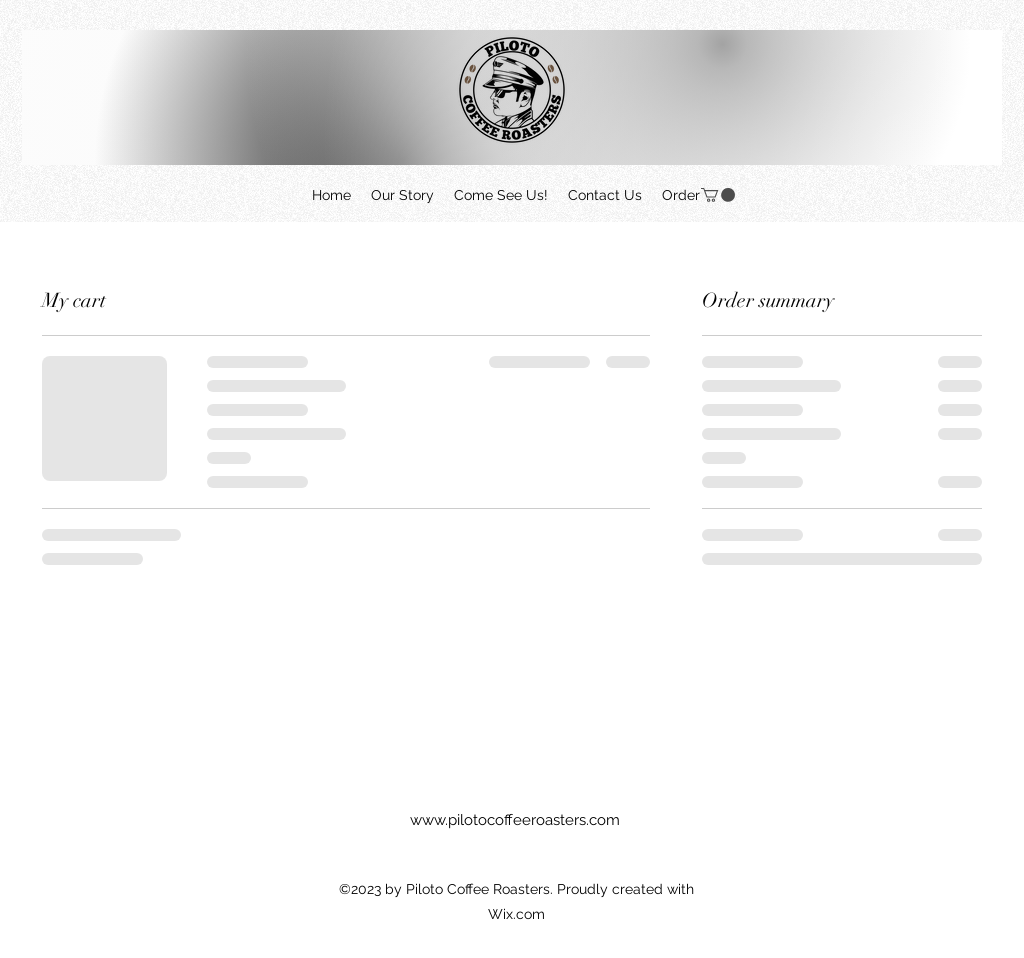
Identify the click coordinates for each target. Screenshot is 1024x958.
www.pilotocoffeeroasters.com (515, 820)
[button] (718, 195)
